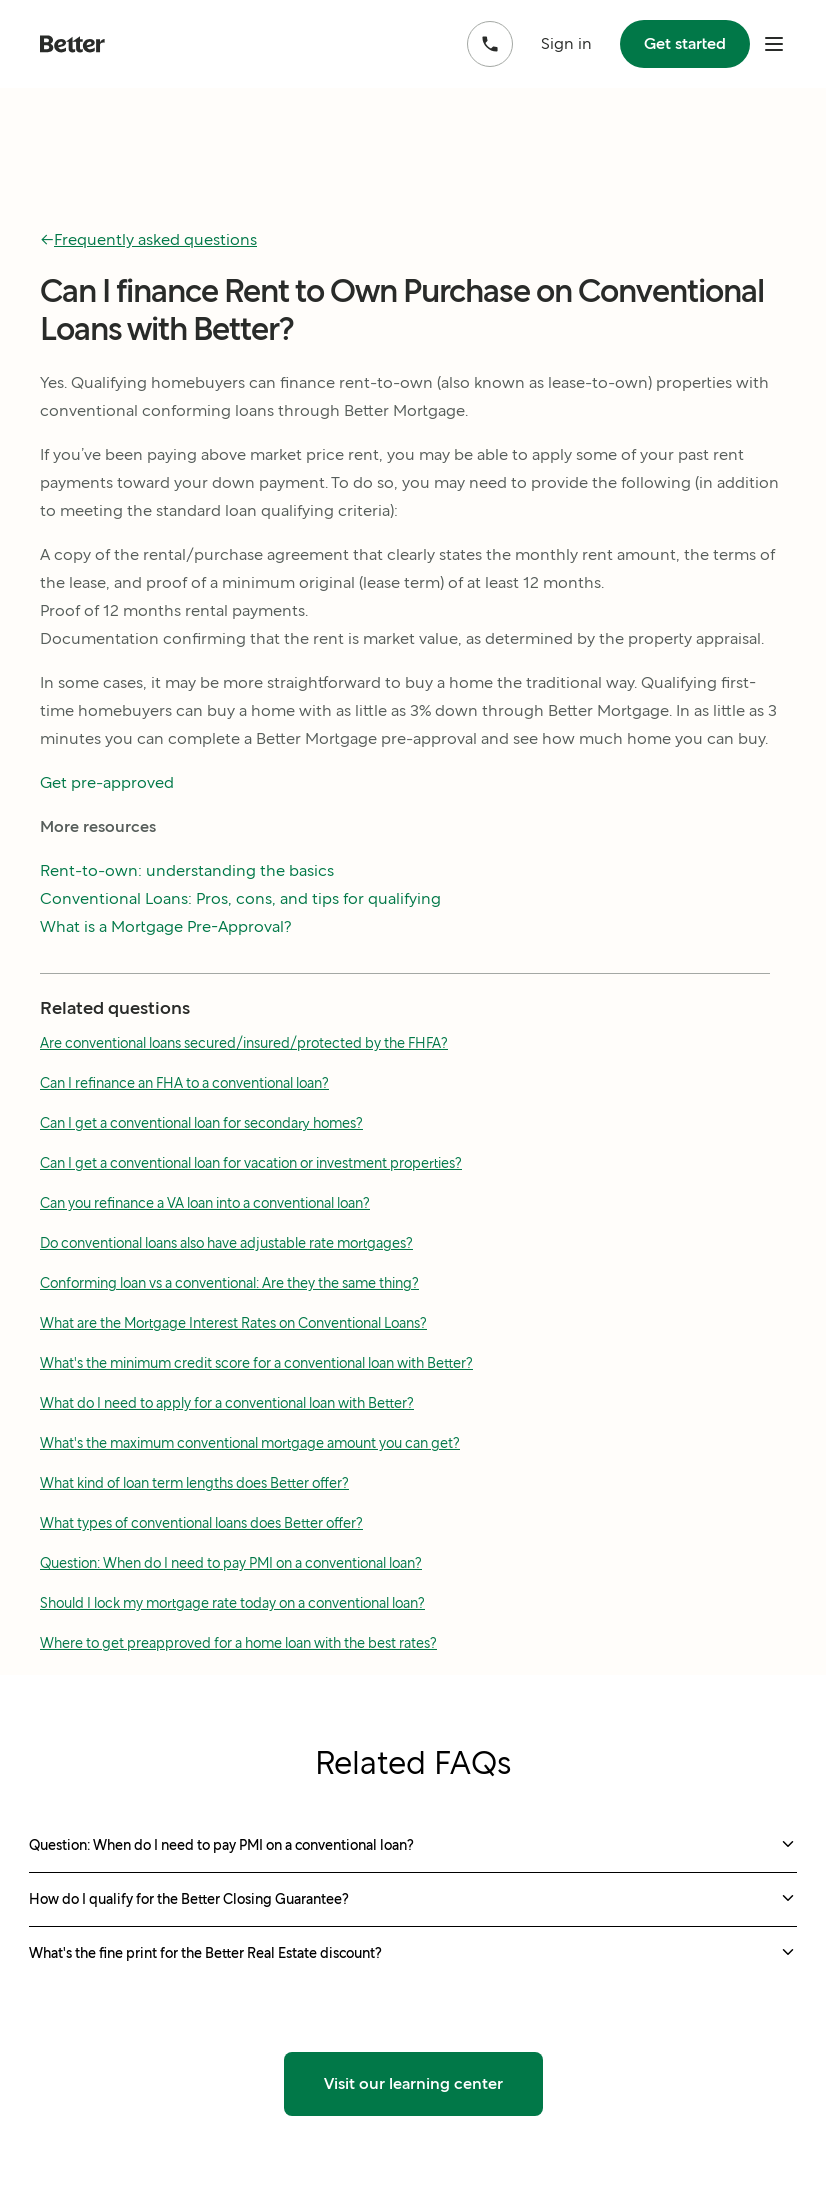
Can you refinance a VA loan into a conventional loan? (205, 1203)
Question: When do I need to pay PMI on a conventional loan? (231, 1563)
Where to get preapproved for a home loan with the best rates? (238, 1643)
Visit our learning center (413, 2083)
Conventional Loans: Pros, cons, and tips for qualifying (240, 898)
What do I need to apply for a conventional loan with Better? (227, 1403)
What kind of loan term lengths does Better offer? (194, 1483)
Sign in (566, 43)
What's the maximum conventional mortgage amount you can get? (250, 1443)
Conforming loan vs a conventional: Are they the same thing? (229, 1283)
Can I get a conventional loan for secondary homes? (201, 1123)
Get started (685, 43)
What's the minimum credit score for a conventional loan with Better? (256, 1363)
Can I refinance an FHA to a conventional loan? (184, 1083)
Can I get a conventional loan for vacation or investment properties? (251, 1163)
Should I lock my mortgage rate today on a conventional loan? (232, 1603)
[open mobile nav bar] (774, 44)
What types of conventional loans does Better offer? (201, 1523)
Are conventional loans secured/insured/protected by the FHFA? (244, 1043)
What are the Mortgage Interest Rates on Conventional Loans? (233, 1323)
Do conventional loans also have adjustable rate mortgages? (226, 1243)
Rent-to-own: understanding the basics (187, 870)
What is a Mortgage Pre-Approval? (166, 926)
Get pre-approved (107, 782)
